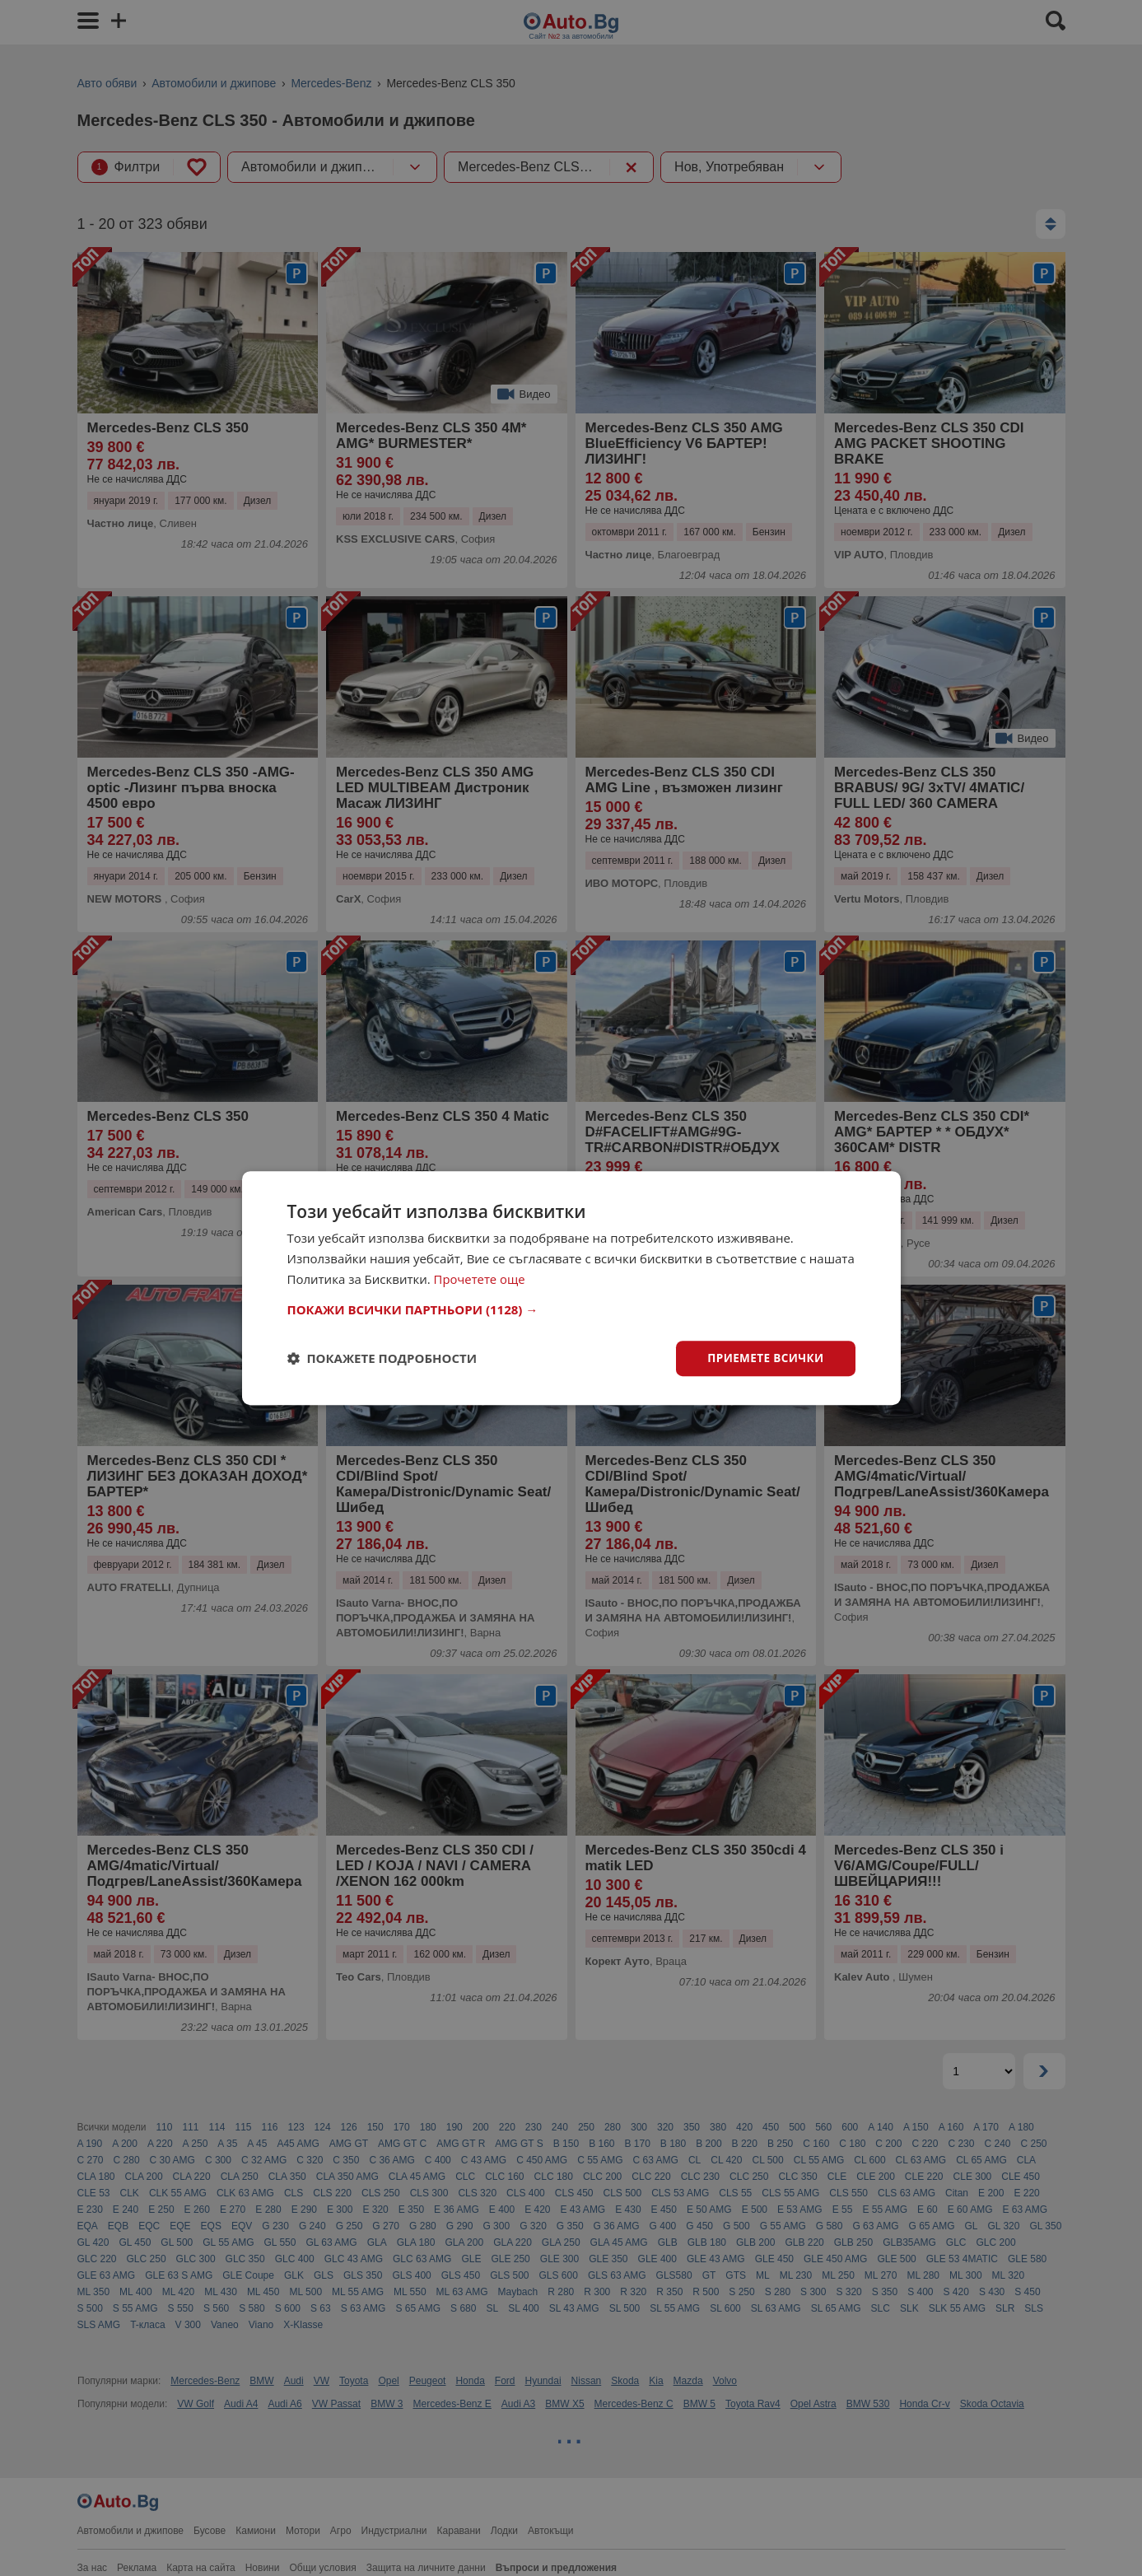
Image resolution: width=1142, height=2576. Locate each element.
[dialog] (571, 1287)
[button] (571, 1308)
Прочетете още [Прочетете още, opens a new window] (480, 1278)
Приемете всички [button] (763, 1357)
